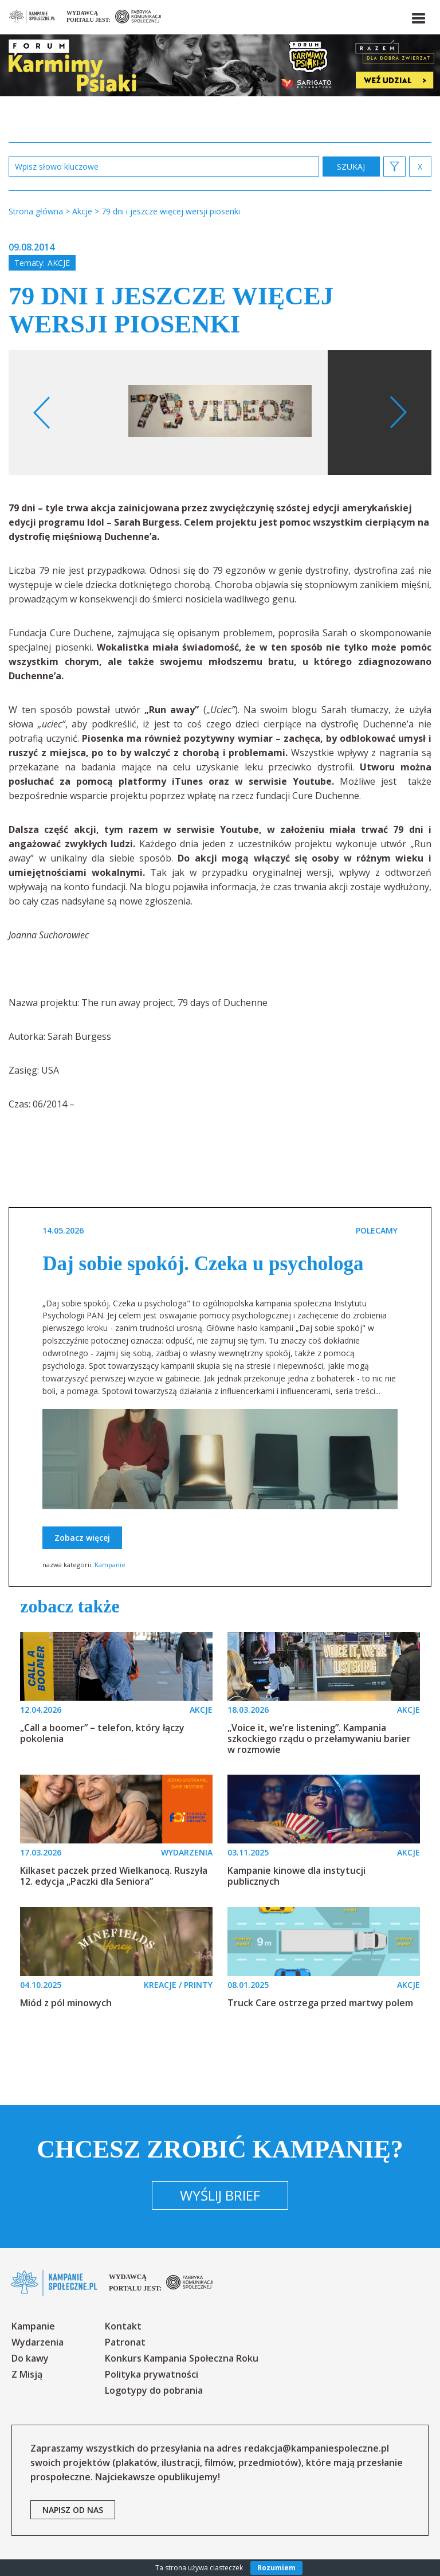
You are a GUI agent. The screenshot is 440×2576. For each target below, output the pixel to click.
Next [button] (398, 412)
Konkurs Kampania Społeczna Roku (181, 2358)
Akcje (59, 262)
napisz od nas (72, 2509)
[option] (220, 412)
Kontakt (123, 2326)
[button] (417, 16)
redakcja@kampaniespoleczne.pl (316, 2448)
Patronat (125, 2342)
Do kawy (30, 2358)
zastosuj (351, 166)
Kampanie (110, 1564)
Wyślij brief (220, 2195)
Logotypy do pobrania (154, 2390)
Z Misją (26, 2374)
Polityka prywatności (151, 2374)
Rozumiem (276, 2568)
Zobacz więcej (82, 1537)
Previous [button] (42, 412)
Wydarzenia (37, 2342)
